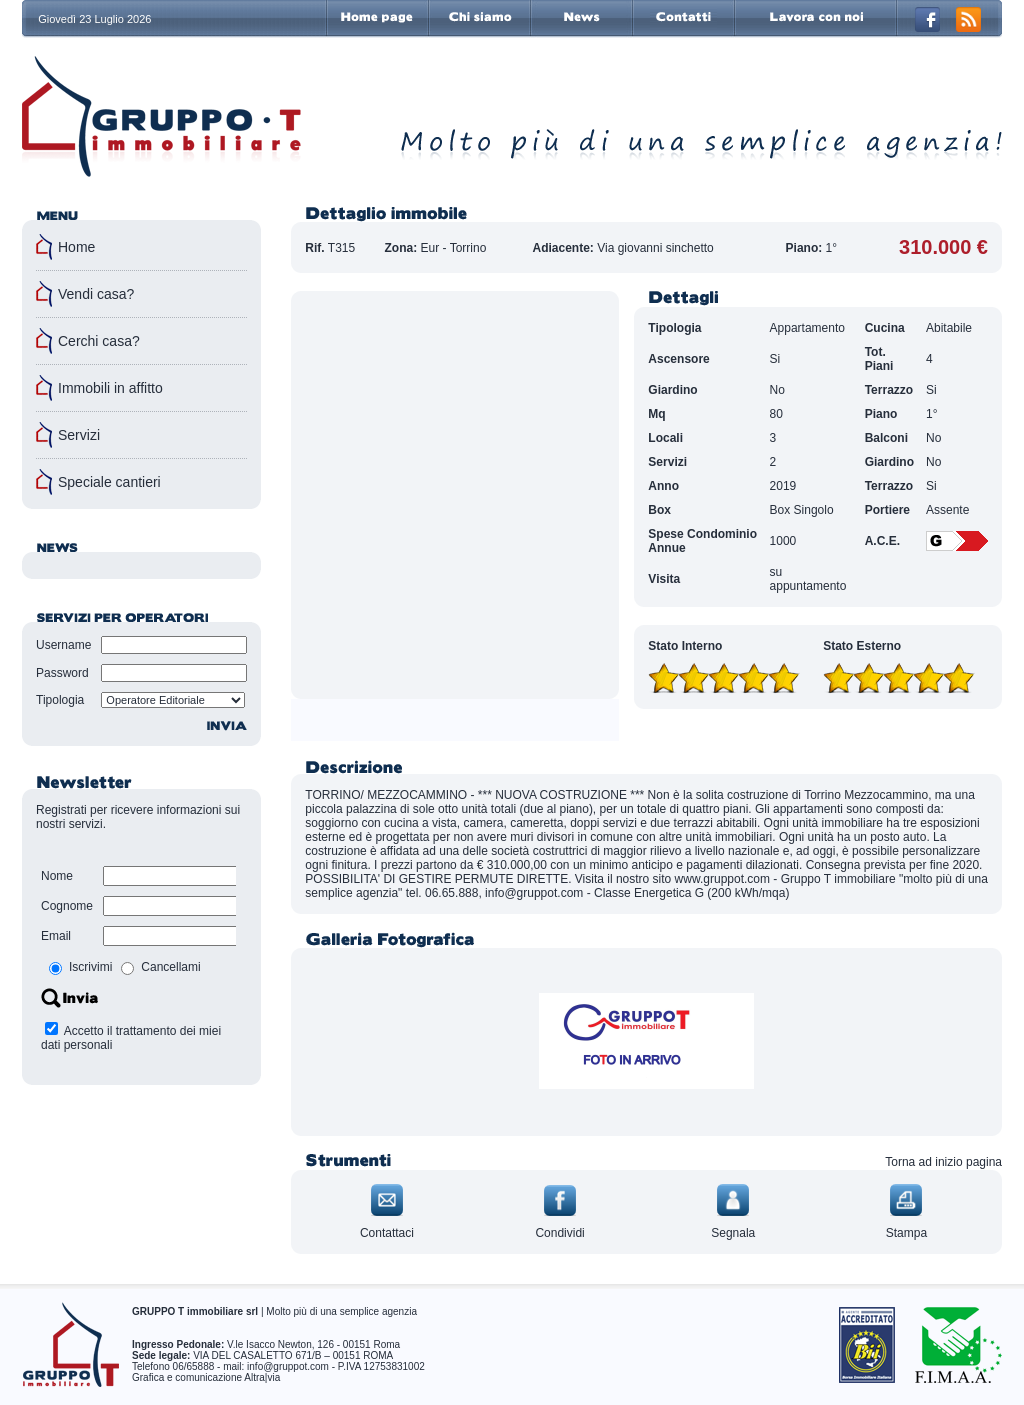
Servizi (79, 435)
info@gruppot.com (288, 1366)
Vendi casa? (96, 294)
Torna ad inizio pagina (943, 1162)
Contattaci (387, 1233)
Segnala (733, 1233)
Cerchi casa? (99, 341)
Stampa (906, 1233)
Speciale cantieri (109, 482)
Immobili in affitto (110, 388)
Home (76, 247)
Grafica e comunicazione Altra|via (206, 1377)
